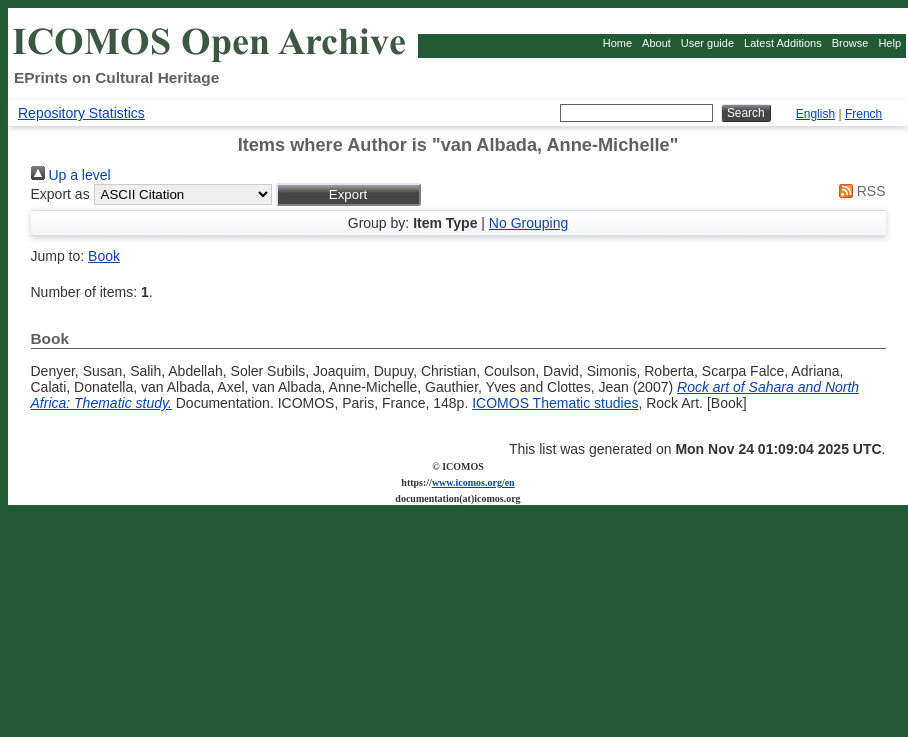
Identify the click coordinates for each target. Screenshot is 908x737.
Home (617, 43)
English (815, 114)
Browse (850, 43)
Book (104, 256)
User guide (707, 43)
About (656, 43)
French (863, 114)
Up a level (71, 175)
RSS (859, 191)
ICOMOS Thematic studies (555, 403)
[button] (348, 194)
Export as (60, 194)
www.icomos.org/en (473, 482)
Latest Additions (783, 43)
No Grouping (528, 223)
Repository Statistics (81, 113)
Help (889, 43)
